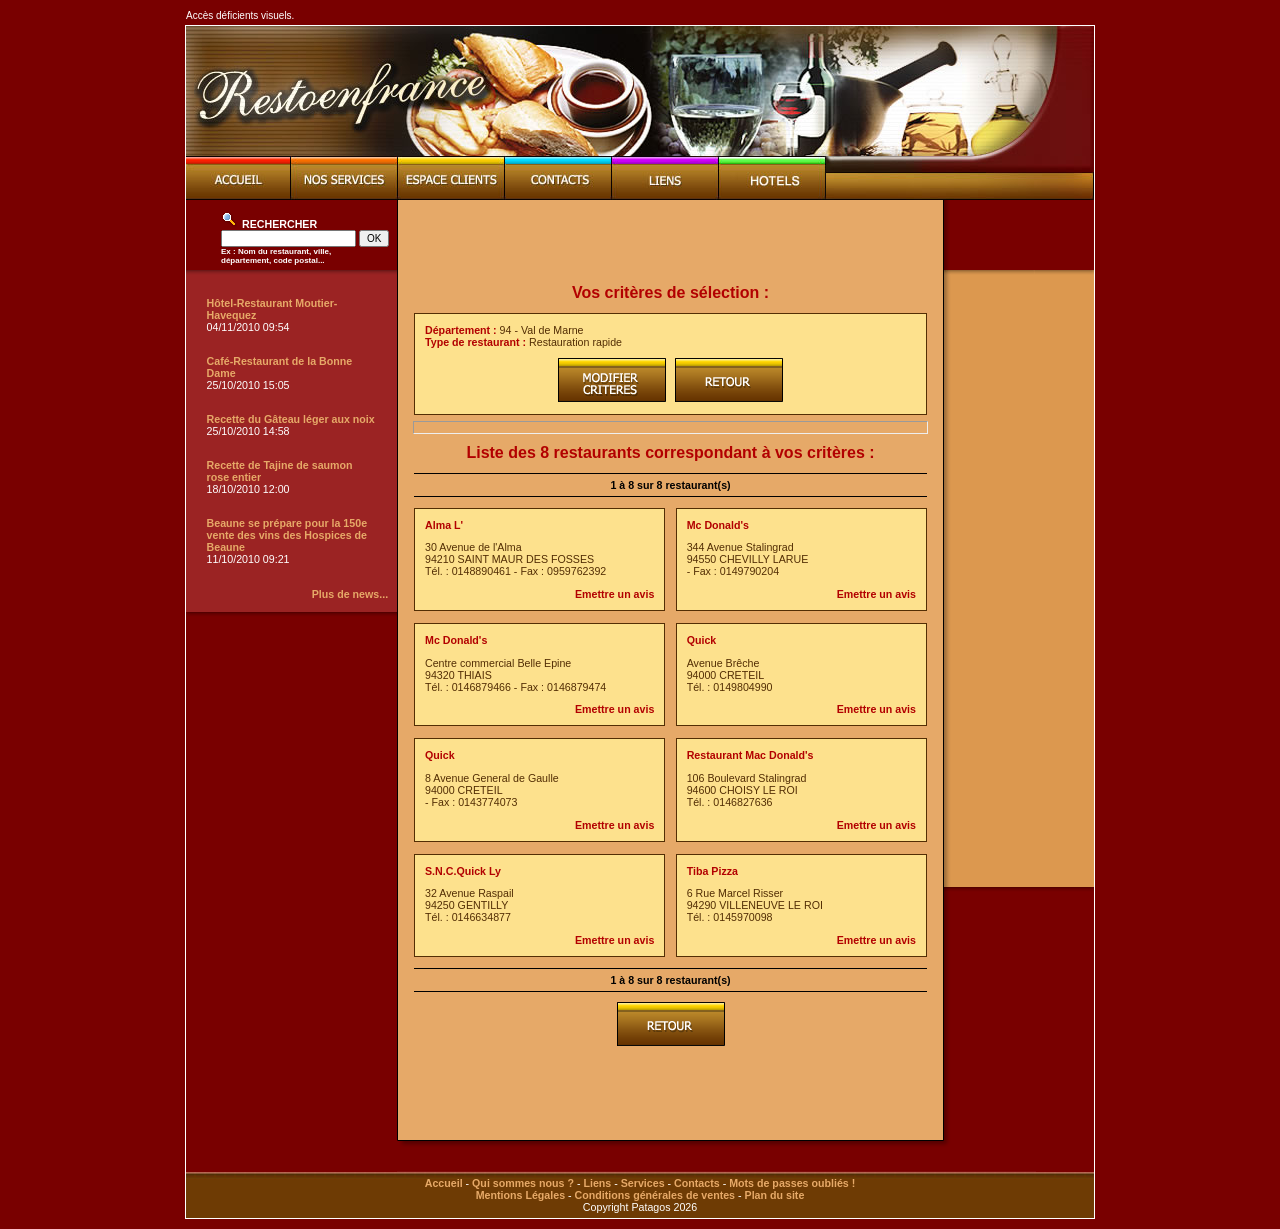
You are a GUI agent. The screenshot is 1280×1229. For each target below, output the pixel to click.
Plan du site (775, 1195)
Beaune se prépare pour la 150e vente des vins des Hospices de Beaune (287, 535)
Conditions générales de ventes (655, 1195)
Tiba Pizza (712, 871)
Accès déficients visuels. (240, 15)
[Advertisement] (671, 242)
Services (643, 1183)
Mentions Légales (520, 1195)
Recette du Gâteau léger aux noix (291, 419)
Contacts (697, 1183)
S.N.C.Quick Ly (463, 871)
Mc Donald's (718, 525)
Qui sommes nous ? (523, 1183)
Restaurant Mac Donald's (750, 755)
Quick (702, 640)
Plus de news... (350, 594)
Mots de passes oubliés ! (792, 1183)
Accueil (444, 1183)
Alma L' (444, 525)
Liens (597, 1183)
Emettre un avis (614, 594)
